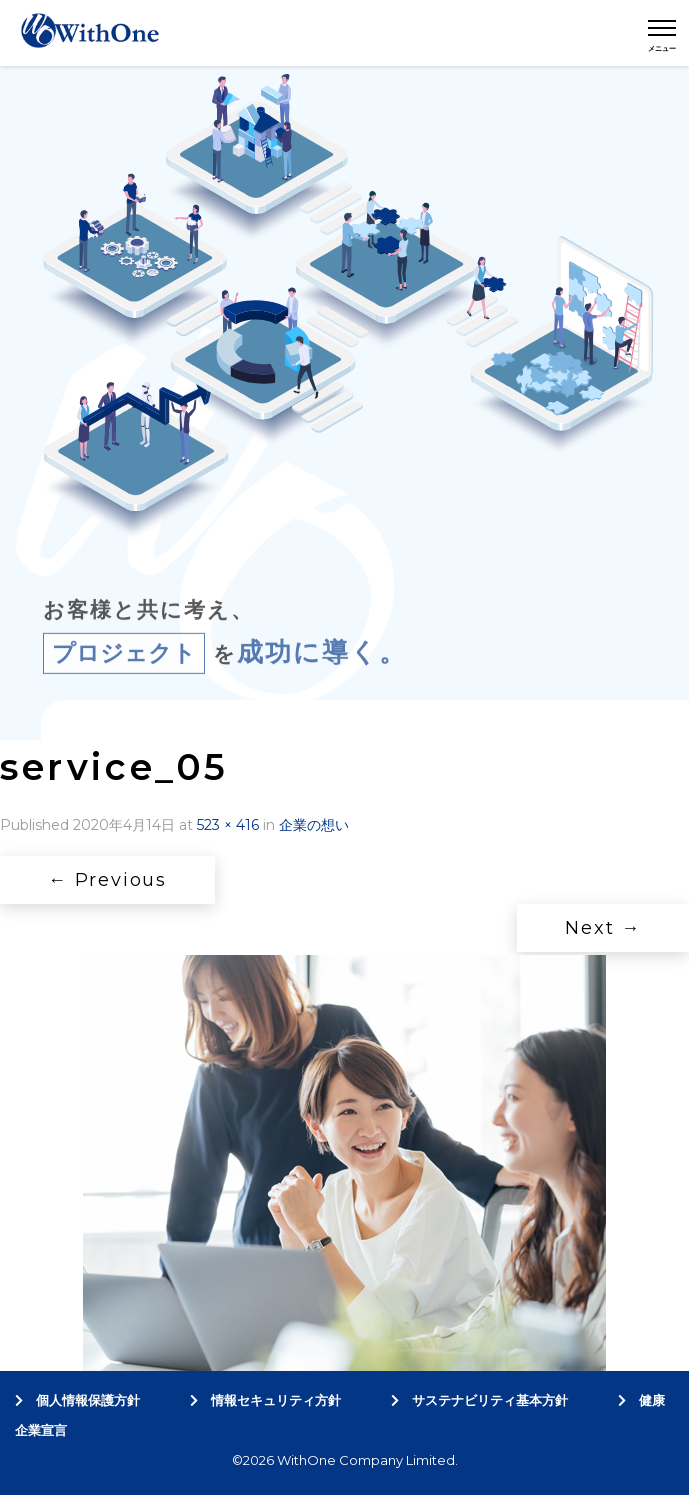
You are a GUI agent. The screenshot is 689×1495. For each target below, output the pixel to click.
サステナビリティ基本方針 (479, 1400)
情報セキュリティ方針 (265, 1400)
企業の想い (314, 825)
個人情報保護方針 (77, 1400)
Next (603, 928)
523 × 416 (228, 825)
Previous (107, 880)
